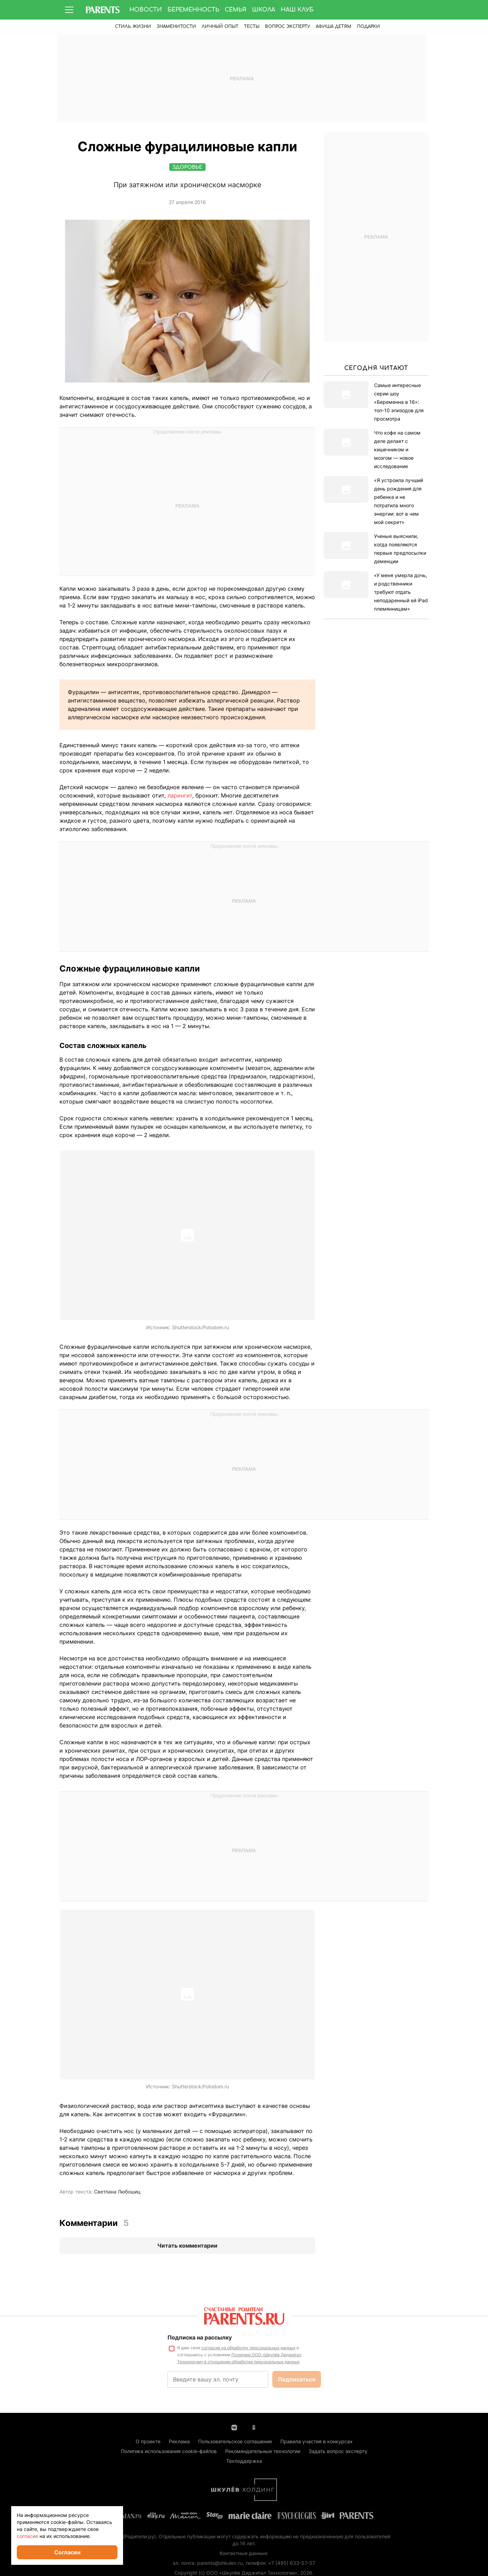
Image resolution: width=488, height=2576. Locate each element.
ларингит (179, 795)
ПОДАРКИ (368, 26)
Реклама (179, 2442)
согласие (27, 2536)
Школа (263, 10)
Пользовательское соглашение (235, 2442)
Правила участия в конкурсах (316, 2442)
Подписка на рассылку (199, 2337)
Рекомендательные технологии (262, 2451)
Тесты (251, 26)
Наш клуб (297, 10)
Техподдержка (244, 2461)
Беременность (193, 10)
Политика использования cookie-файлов (169, 2451)
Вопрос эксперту (287, 26)
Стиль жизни (133, 26)
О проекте (148, 2442)
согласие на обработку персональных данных (248, 2348)
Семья (235, 10)
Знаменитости (176, 26)
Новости (145, 10)
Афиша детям (333, 26)
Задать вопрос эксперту (338, 2451)
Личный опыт (220, 26)
